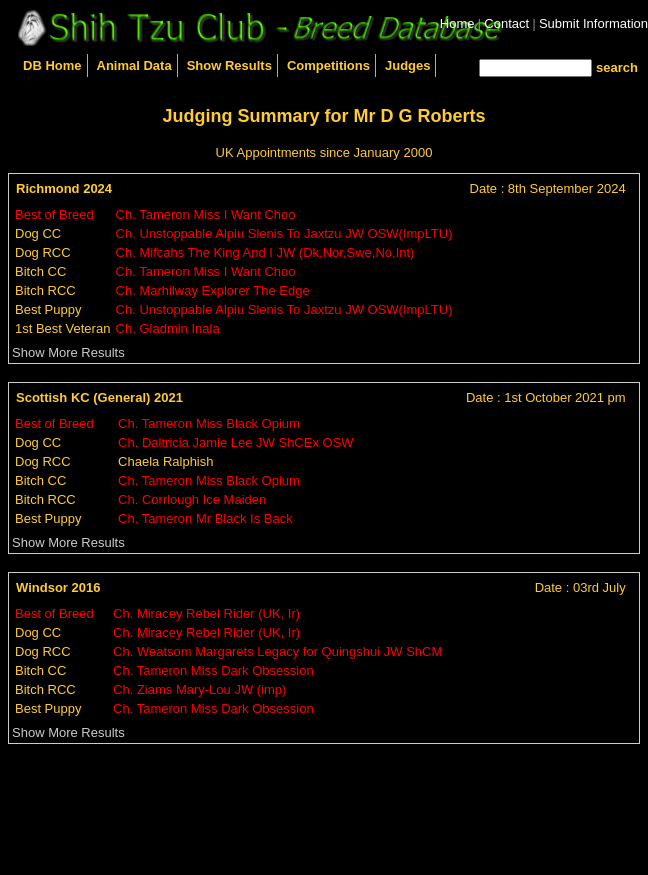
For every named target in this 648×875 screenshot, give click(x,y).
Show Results (229, 65)
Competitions (328, 65)
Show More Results (68, 352)
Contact (506, 23)
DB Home (52, 65)
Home (457, 23)
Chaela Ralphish (165, 461)
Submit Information (593, 23)
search (617, 67)
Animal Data (134, 65)
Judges (408, 65)
